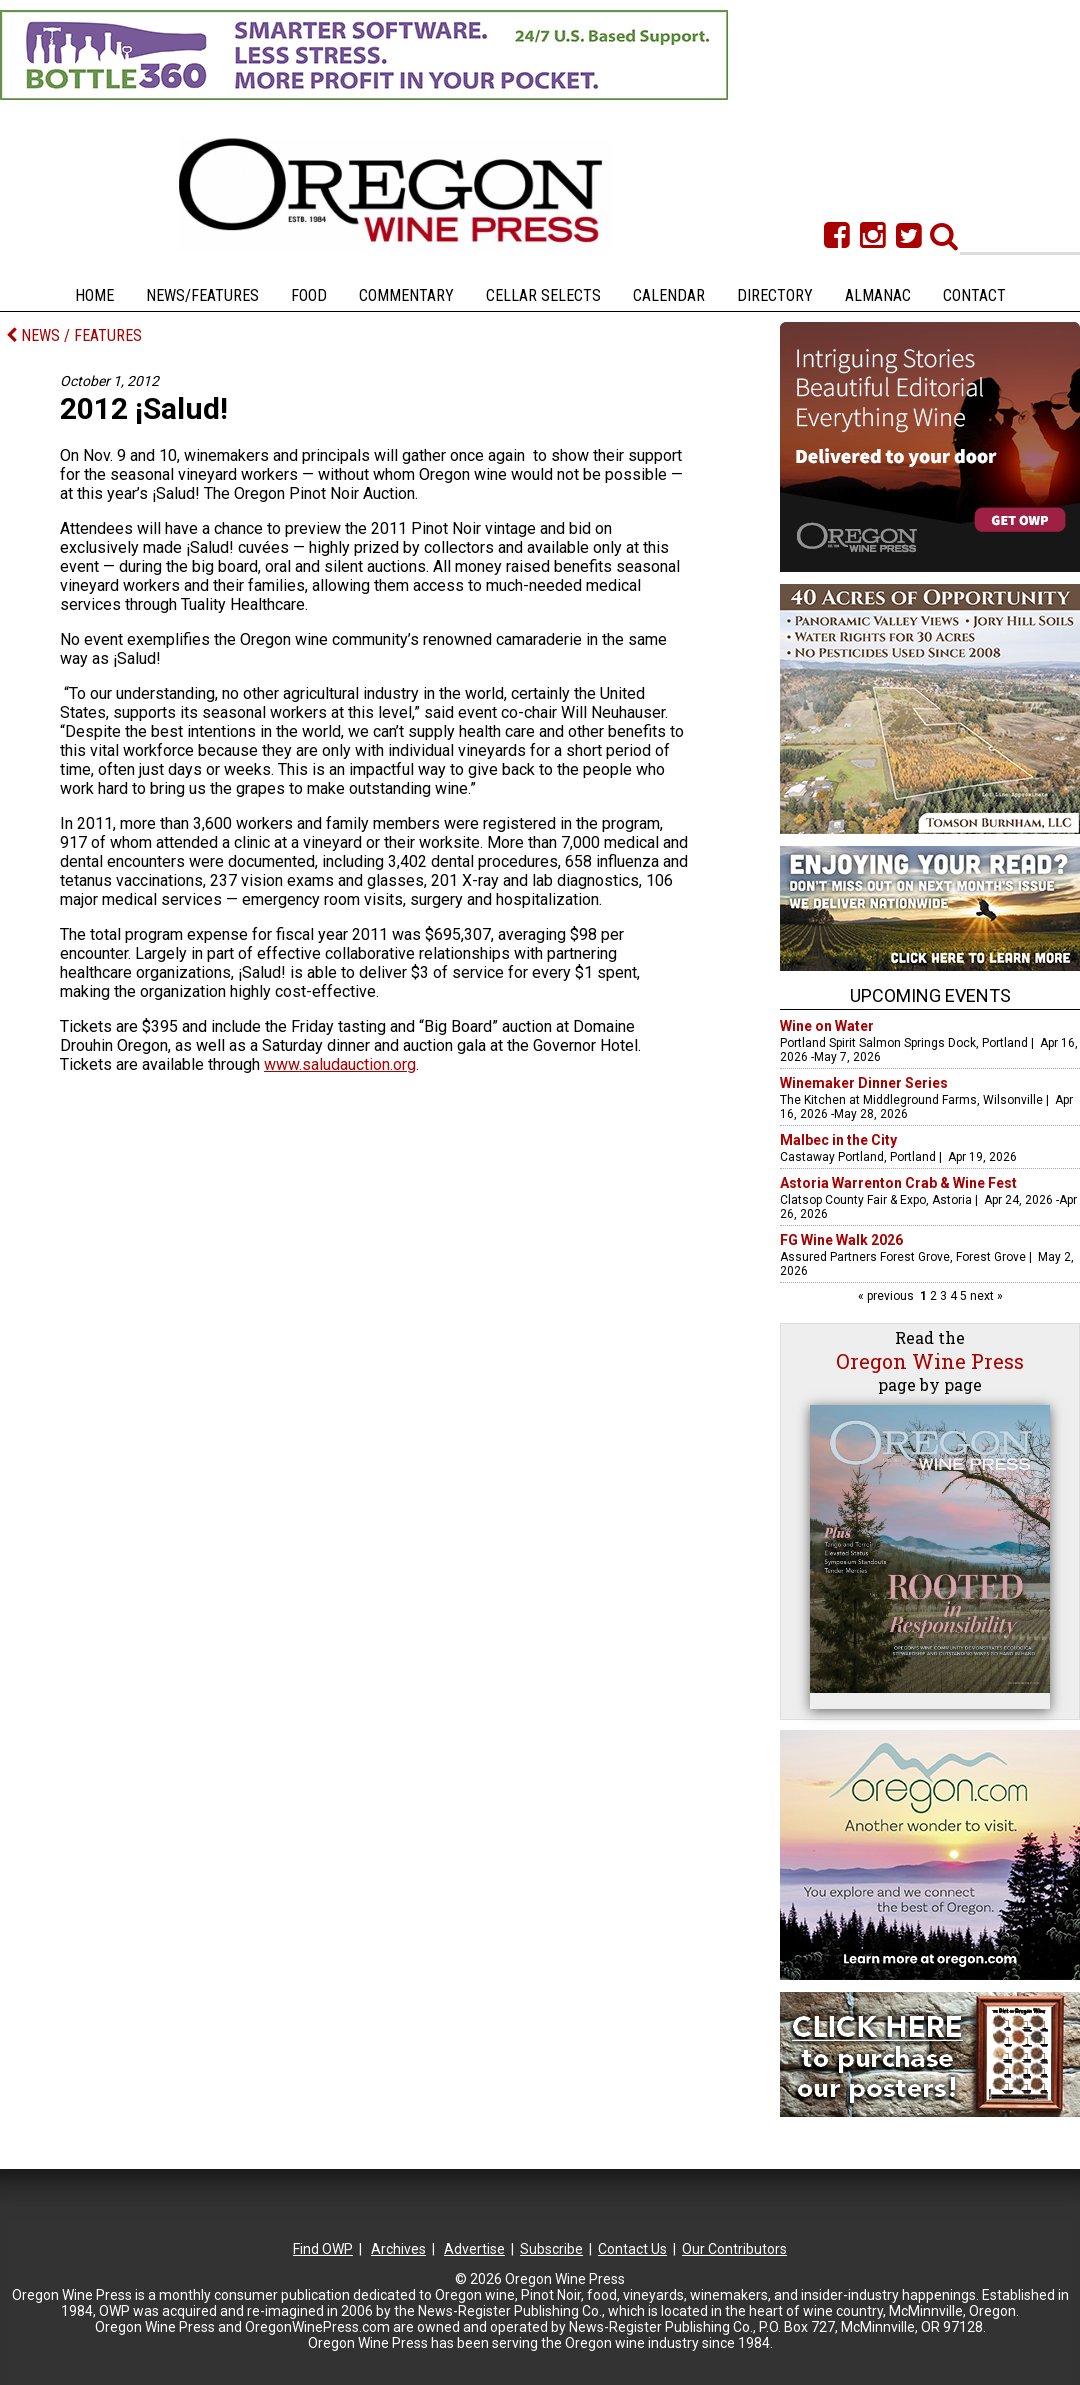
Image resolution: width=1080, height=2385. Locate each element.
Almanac (878, 295)
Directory (775, 295)
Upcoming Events (930, 995)
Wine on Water (827, 1026)
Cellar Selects (543, 295)
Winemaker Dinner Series (864, 1083)
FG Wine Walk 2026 (841, 1240)
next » (985, 1296)
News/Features (202, 295)
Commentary (406, 295)
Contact (974, 295)
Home (94, 295)
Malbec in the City (838, 1140)
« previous (887, 1296)
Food (309, 295)
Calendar (669, 295)
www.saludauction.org (340, 1064)
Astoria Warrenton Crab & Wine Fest (898, 1183)
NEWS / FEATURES (74, 335)
